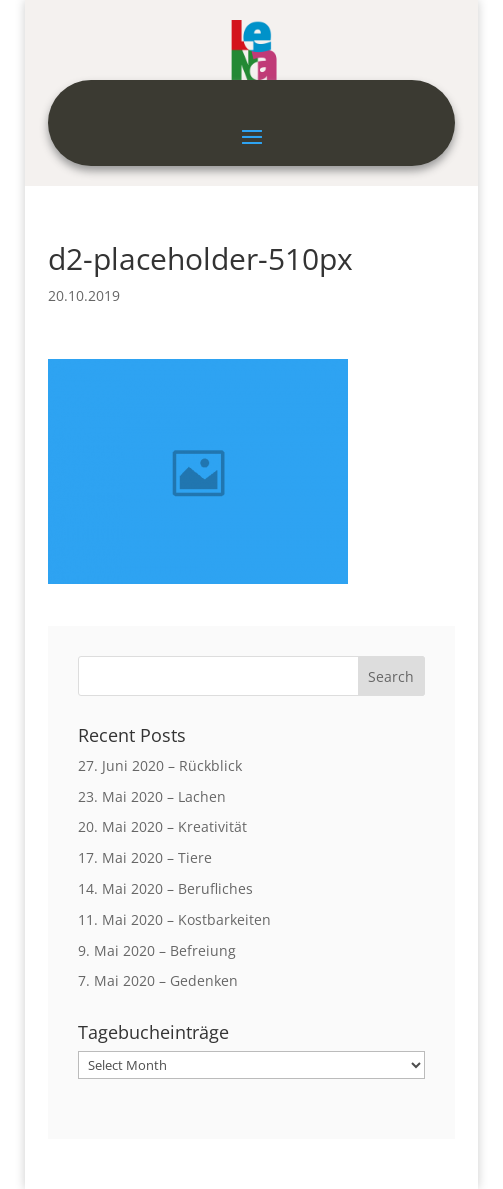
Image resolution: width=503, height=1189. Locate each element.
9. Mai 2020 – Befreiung (157, 950)
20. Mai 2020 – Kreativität (162, 826)
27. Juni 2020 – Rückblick (160, 765)
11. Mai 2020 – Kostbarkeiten (174, 919)
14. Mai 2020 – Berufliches (165, 888)
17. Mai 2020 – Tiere (145, 857)
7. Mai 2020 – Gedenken (158, 980)
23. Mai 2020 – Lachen (152, 796)
